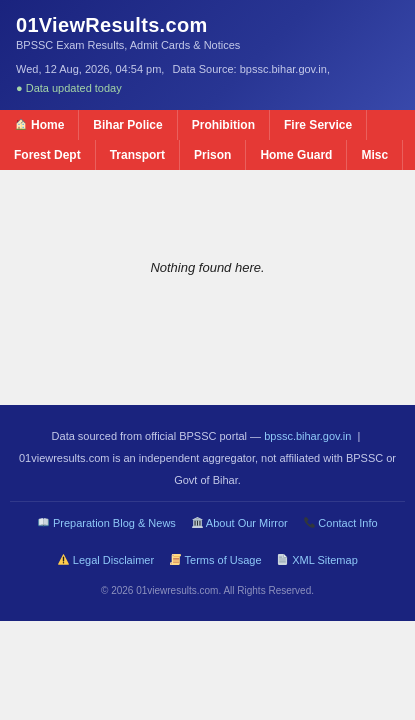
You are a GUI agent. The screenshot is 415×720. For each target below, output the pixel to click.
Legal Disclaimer (106, 560)
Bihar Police (127, 125)
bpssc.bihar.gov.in (307, 436)
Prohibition (223, 125)
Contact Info (341, 523)
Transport (137, 155)
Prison (212, 155)
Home (40, 125)
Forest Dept (47, 155)
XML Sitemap (317, 560)
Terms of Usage (216, 560)
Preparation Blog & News (107, 523)
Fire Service (318, 125)
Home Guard (296, 155)
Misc (374, 155)
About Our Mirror (240, 523)
